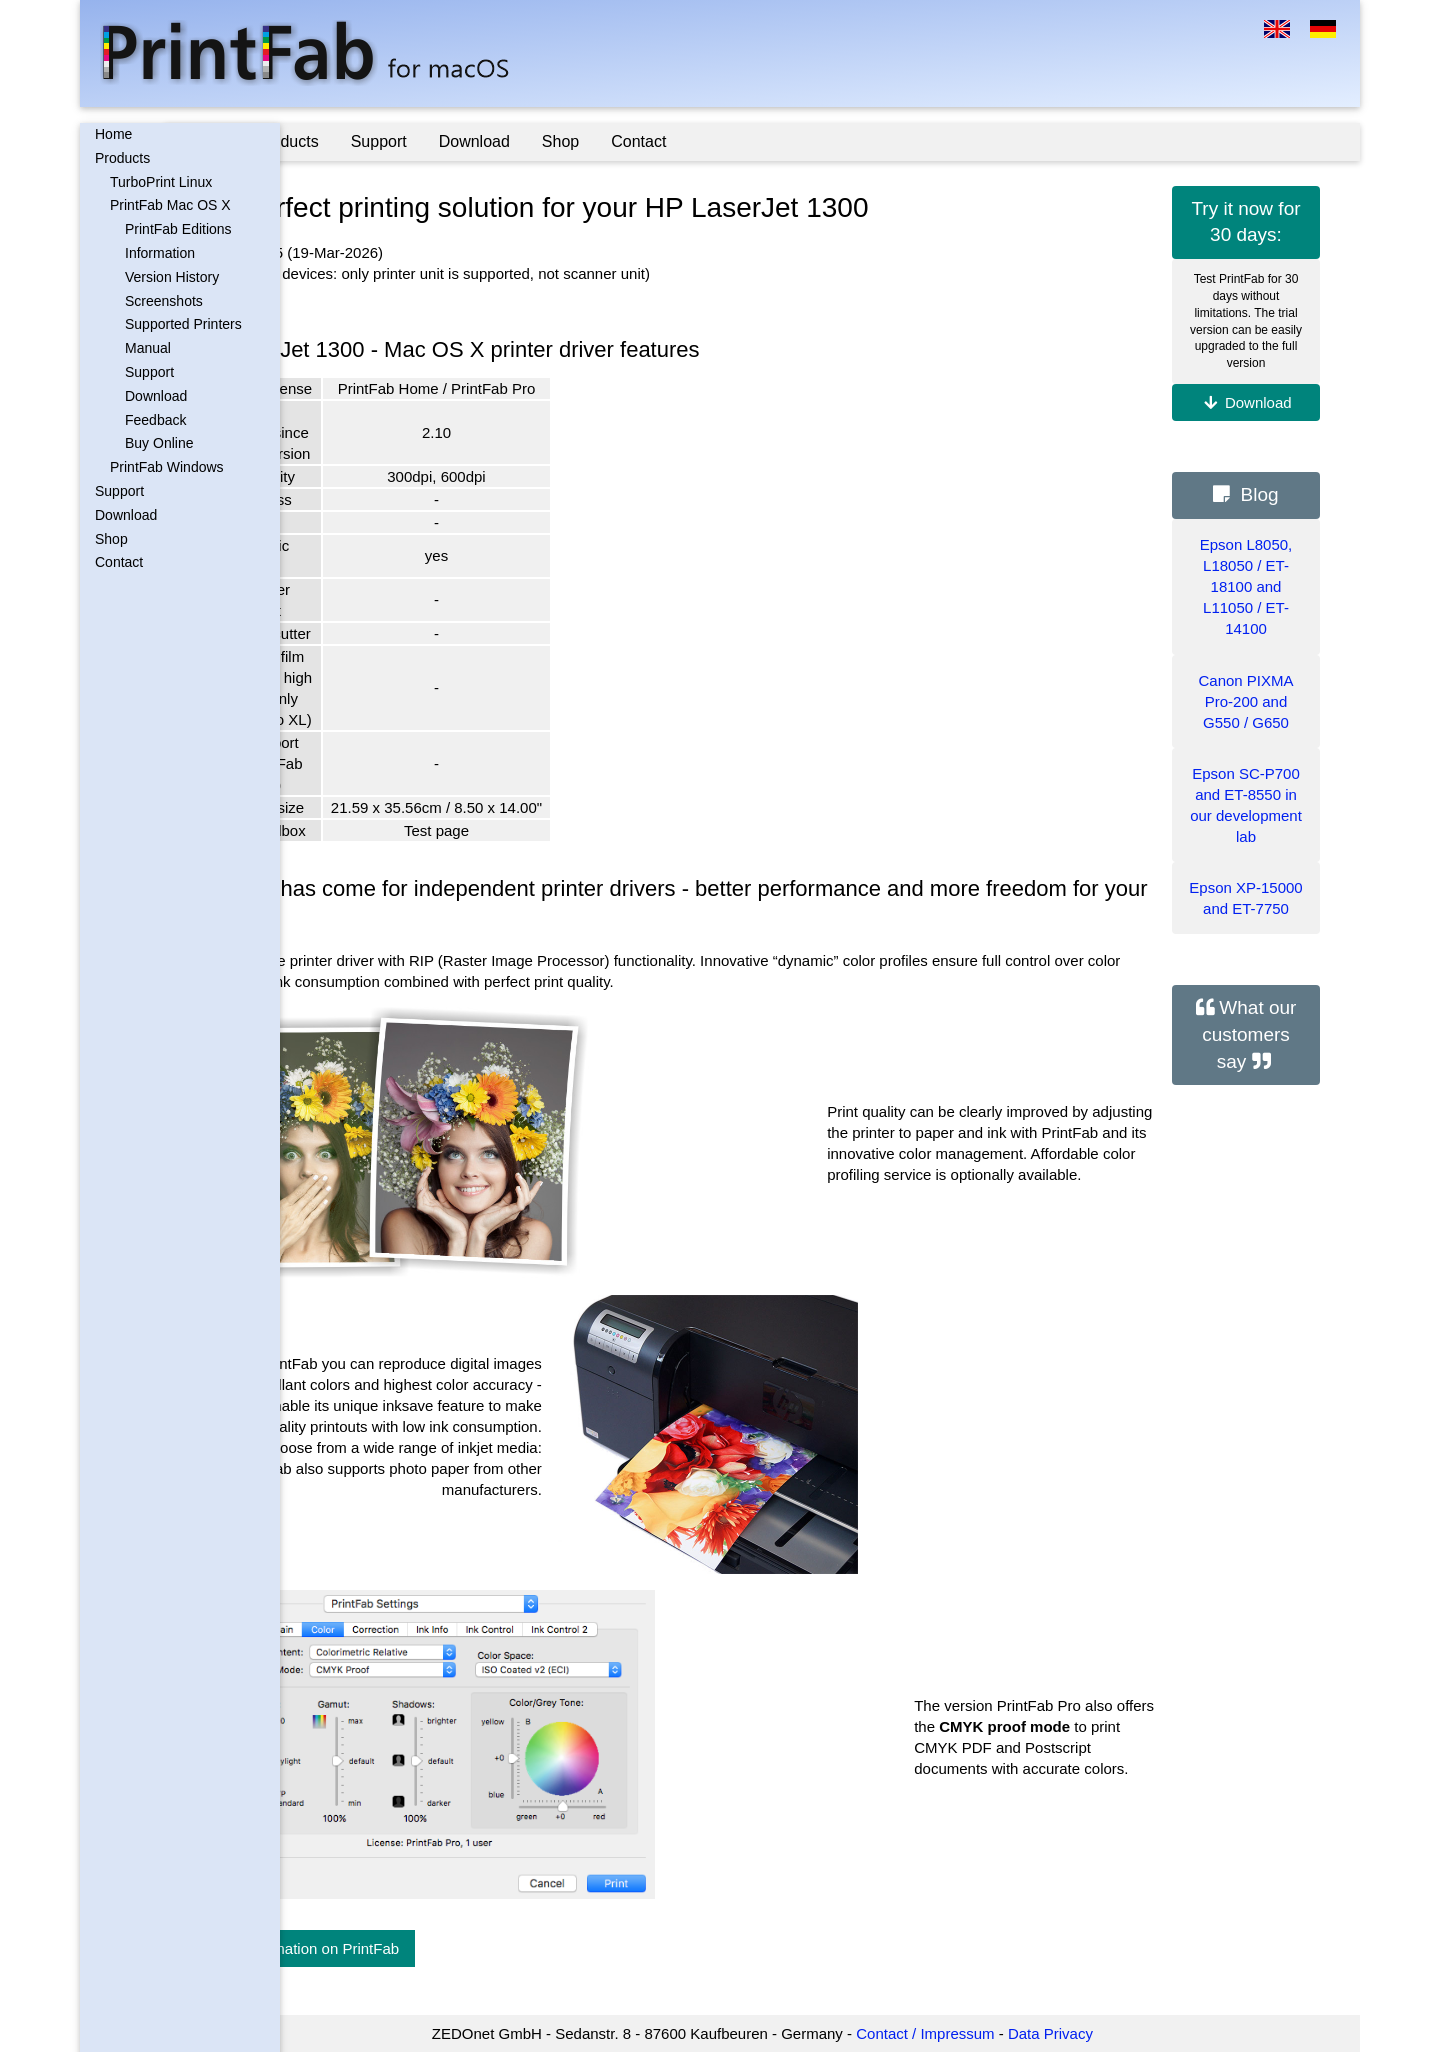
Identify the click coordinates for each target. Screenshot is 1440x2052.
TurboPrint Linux (161, 182)
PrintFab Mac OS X (170, 205)
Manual (148, 348)
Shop (111, 539)
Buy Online (159, 443)
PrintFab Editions (178, 229)
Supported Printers (183, 324)
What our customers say (1249, 1034)
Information (160, 253)
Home (113, 134)
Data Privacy (1108, 2033)
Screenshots (164, 301)
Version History (172, 277)
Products (122, 158)
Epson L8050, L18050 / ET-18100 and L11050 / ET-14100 (1246, 586)
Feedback (155, 420)
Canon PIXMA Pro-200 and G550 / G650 (1245, 701)
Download (156, 396)
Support (149, 372)
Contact (119, 562)
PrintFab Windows (167, 467)
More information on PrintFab (417, 1948)
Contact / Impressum (983, 2033)
